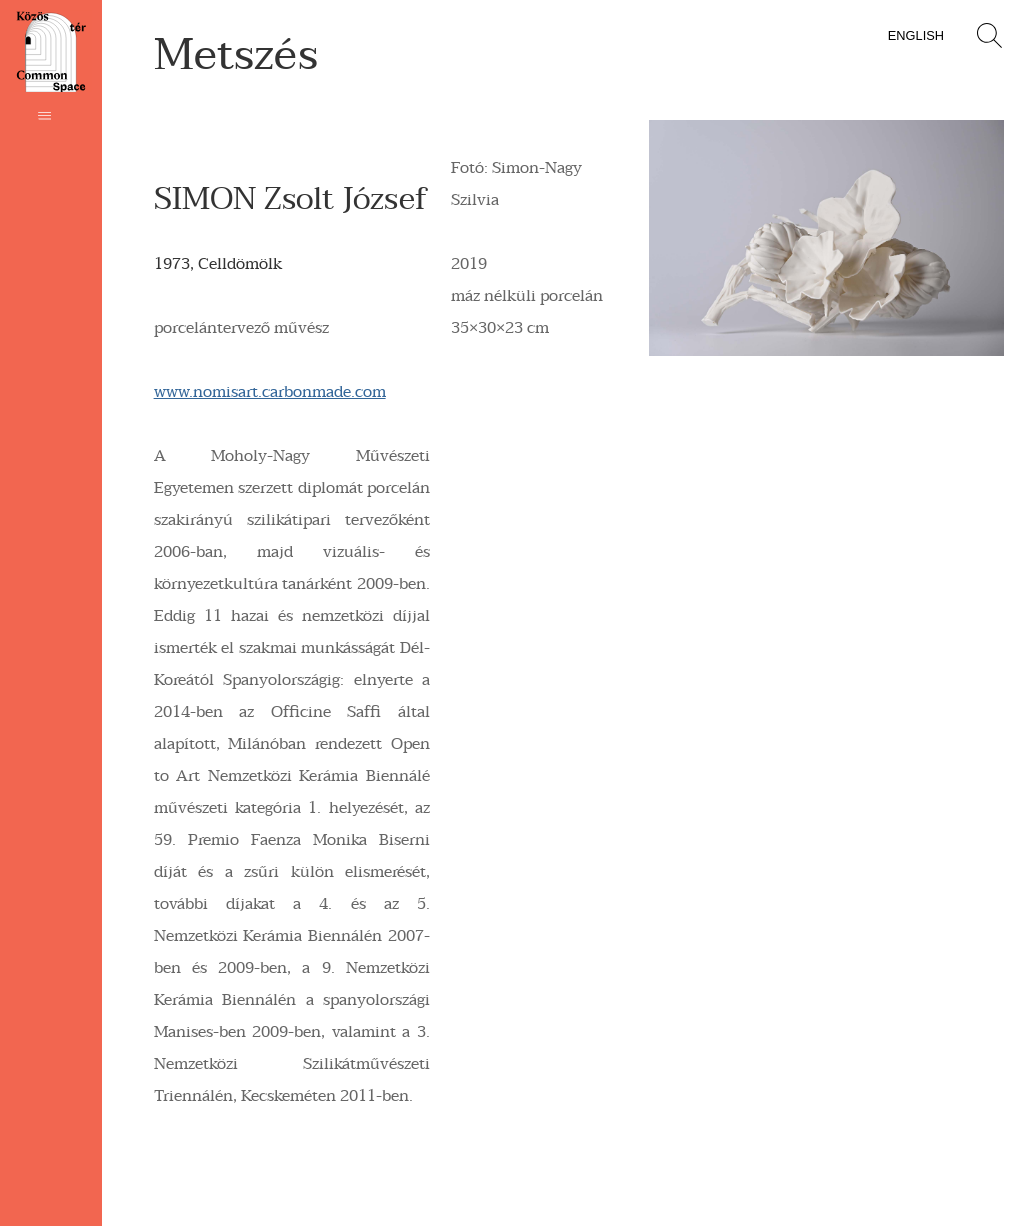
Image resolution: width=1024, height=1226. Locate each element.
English (916, 35)
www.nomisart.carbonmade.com (270, 392)
